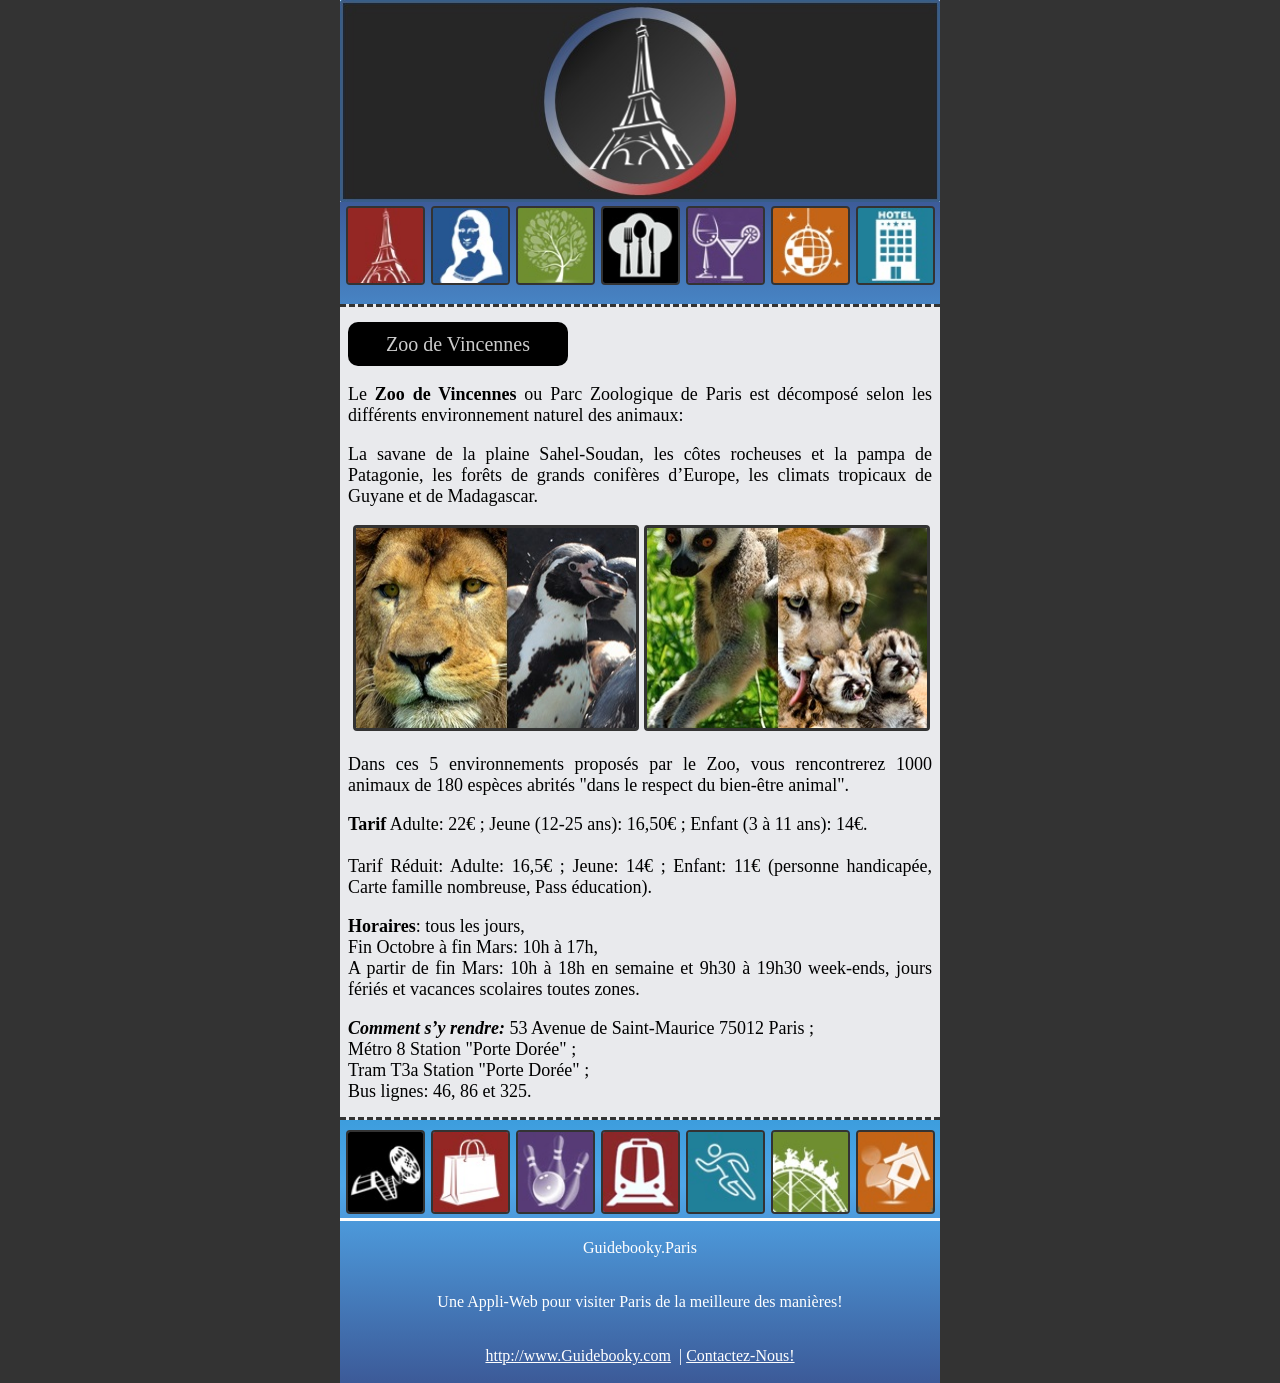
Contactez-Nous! (740, 1355)
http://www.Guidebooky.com (577, 1355)
